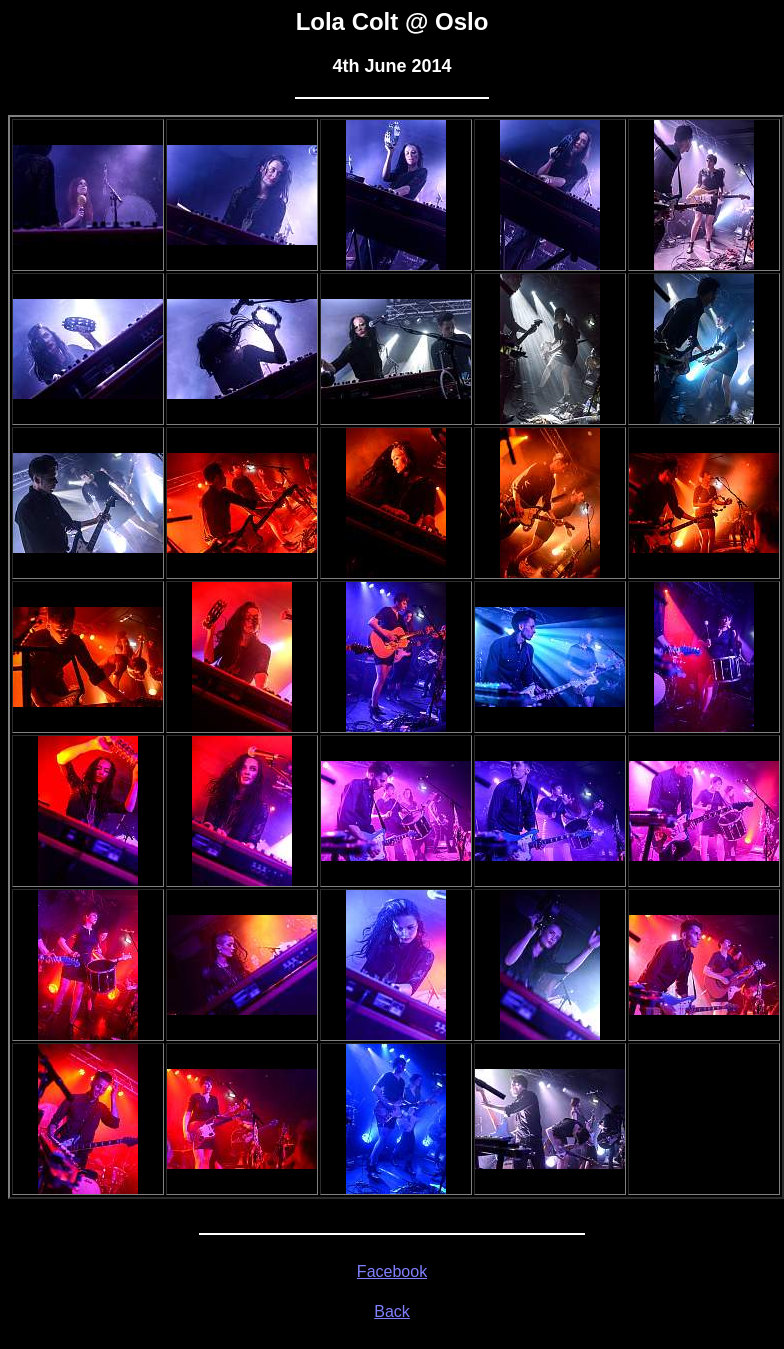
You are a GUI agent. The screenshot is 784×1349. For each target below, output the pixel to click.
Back (392, 1311)
